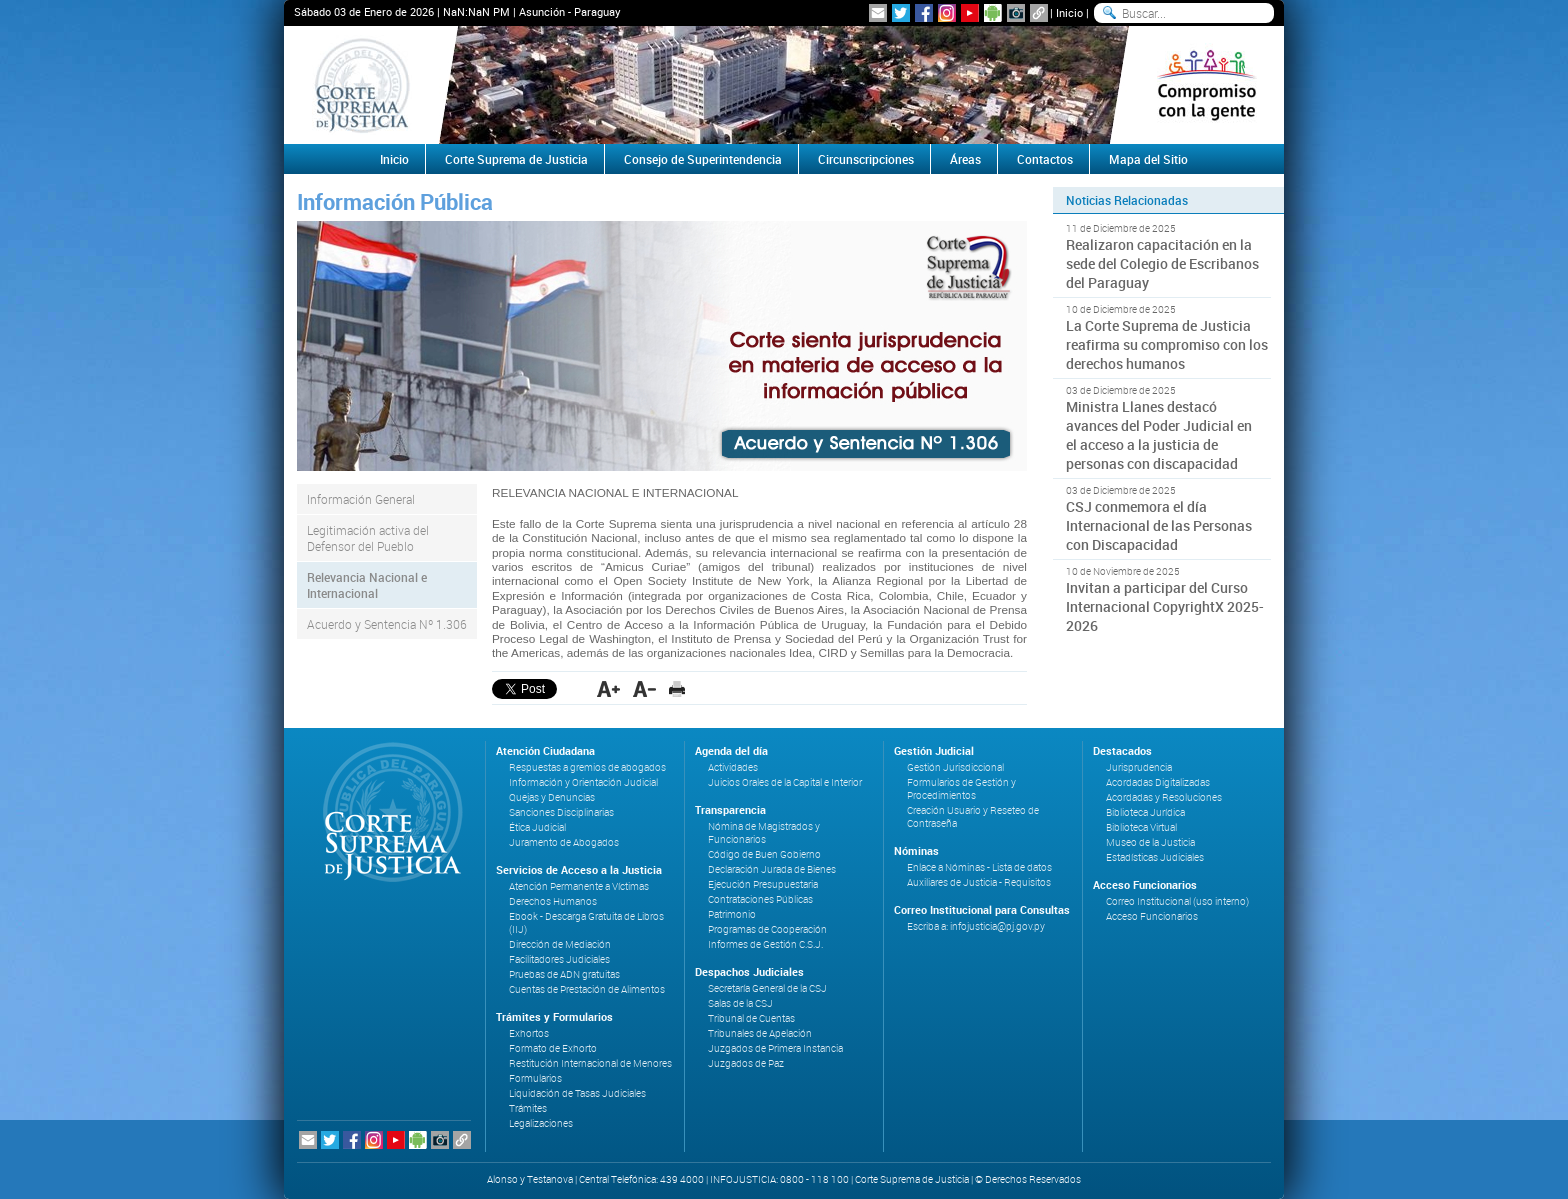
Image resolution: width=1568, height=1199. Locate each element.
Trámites (528, 1108)
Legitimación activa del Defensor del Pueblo (368, 538)
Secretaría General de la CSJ (767, 988)
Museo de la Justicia (1150, 842)
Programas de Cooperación (767, 929)
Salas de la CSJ (740, 1003)
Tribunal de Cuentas (751, 1018)
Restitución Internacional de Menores (590, 1063)
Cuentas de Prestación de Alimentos (587, 989)
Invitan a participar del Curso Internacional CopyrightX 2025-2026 (1165, 606)
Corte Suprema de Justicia (516, 159)
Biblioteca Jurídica (1145, 812)
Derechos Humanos (553, 901)
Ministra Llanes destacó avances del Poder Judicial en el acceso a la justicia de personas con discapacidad (1159, 435)
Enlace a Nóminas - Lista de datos (979, 867)
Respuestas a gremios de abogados (587, 767)
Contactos (1045, 159)
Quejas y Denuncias (552, 797)
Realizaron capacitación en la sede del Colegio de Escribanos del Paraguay (1162, 263)
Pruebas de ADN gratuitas (564, 974)
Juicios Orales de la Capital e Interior (785, 782)
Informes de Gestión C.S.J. (765, 944)
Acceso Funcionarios (1152, 916)
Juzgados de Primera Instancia (775, 1048)
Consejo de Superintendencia (703, 159)
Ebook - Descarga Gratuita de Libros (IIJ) (586, 923)
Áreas (965, 159)
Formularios (535, 1078)
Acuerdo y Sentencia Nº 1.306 (387, 624)
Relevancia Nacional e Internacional (367, 585)
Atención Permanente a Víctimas (579, 886)
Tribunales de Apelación (760, 1033)
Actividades (733, 767)
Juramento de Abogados (564, 842)
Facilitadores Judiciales (559, 959)
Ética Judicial (537, 827)
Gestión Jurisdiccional (955, 767)
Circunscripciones (866, 159)
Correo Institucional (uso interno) (1177, 901)
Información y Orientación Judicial (583, 782)
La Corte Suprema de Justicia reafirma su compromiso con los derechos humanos (1167, 344)
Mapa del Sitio (1148, 159)
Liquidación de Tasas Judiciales (577, 1093)
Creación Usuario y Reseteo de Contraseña (973, 817)
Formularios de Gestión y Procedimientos (961, 789)
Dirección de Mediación (560, 944)
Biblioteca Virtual (1141, 827)
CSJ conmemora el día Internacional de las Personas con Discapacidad (1159, 525)
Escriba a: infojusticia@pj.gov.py (976, 926)
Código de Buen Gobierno (764, 854)
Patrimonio (732, 914)
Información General (361, 499)
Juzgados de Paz (746, 1063)
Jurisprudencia (1139, 767)
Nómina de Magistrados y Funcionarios (764, 833)
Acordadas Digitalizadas (1158, 782)
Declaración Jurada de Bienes (772, 869)
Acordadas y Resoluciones (1164, 797)
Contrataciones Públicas (760, 899)
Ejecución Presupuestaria (763, 884)
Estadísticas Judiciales (1155, 857)
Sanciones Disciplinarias (561, 812)
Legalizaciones (541, 1123)
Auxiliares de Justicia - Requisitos (979, 882)
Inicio (1069, 12)
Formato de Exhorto (553, 1048)
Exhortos (529, 1033)
